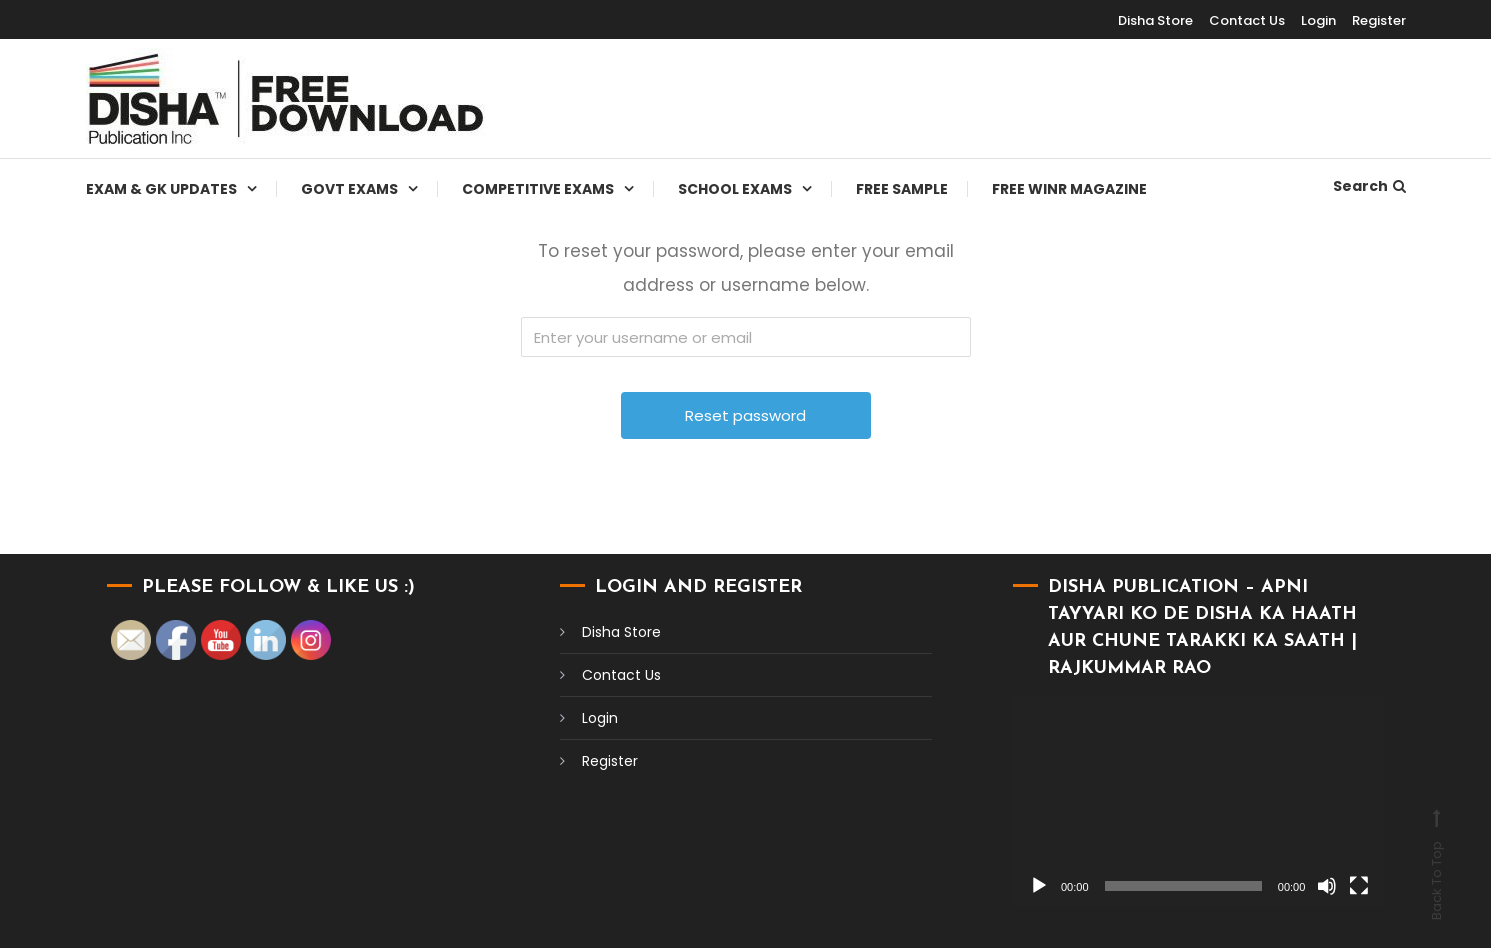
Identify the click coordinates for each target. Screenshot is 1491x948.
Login (1318, 20)
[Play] (1039, 886)
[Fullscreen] (1359, 886)
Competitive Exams (538, 189)
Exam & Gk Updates (161, 189)
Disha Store (1155, 20)
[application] (1199, 801)
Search (1369, 186)
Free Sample (902, 189)
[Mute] (1327, 886)
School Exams (735, 189)
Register (1379, 20)
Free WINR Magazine (1069, 189)
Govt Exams (349, 189)
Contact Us (1247, 20)
